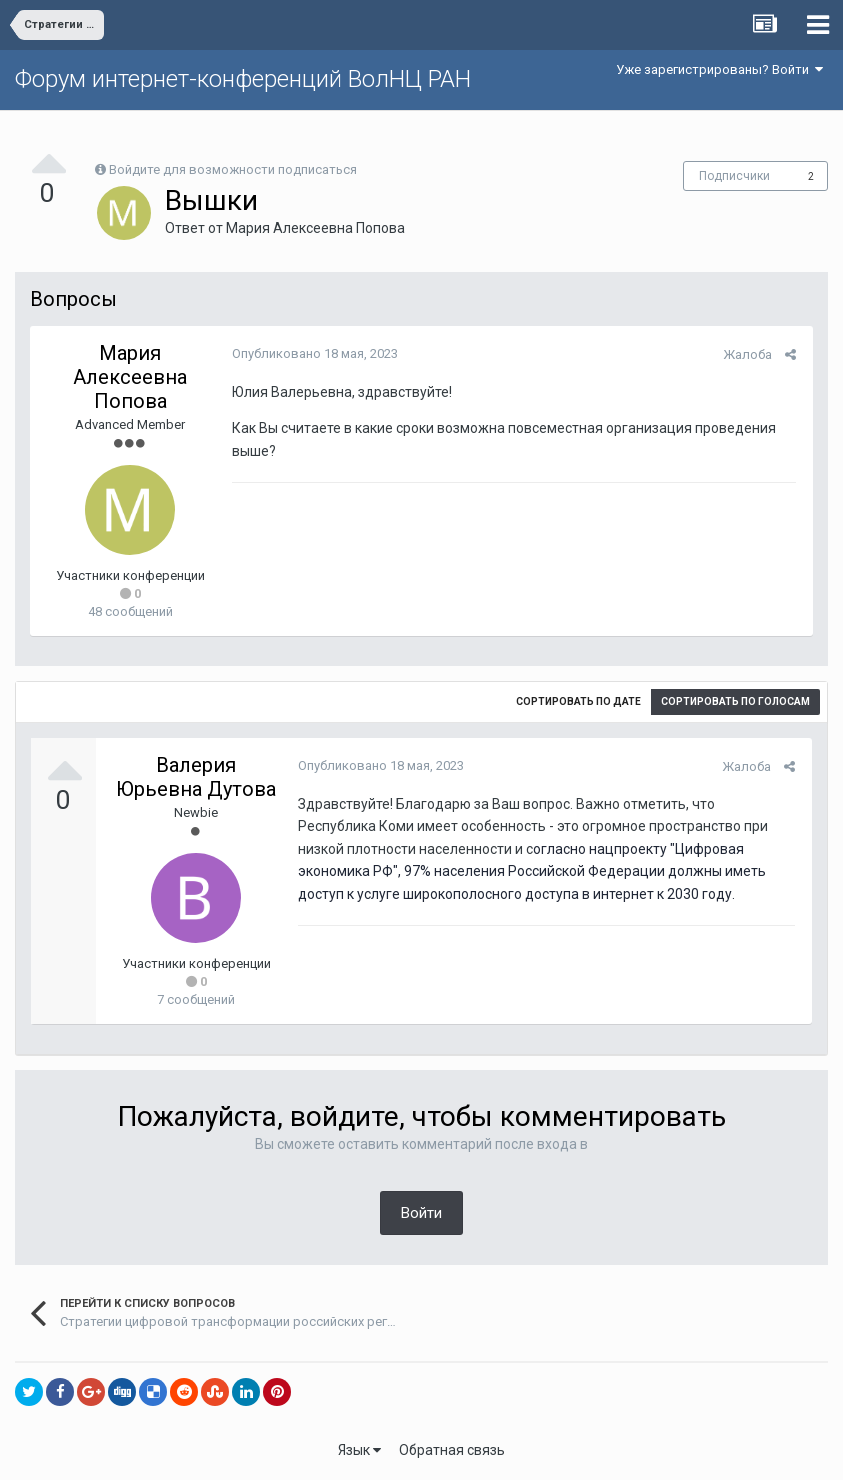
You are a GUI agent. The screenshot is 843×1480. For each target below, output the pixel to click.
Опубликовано (313, 353)
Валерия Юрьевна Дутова (196, 777)
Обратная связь (452, 1450)
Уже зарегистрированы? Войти (719, 69)
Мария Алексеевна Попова (315, 228)
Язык (359, 1450)
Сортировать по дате (578, 701)
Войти (421, 1213)
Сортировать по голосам (735, 701)
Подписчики (734, 176)
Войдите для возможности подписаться (233, 169)
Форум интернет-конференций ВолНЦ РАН (243, 79)
